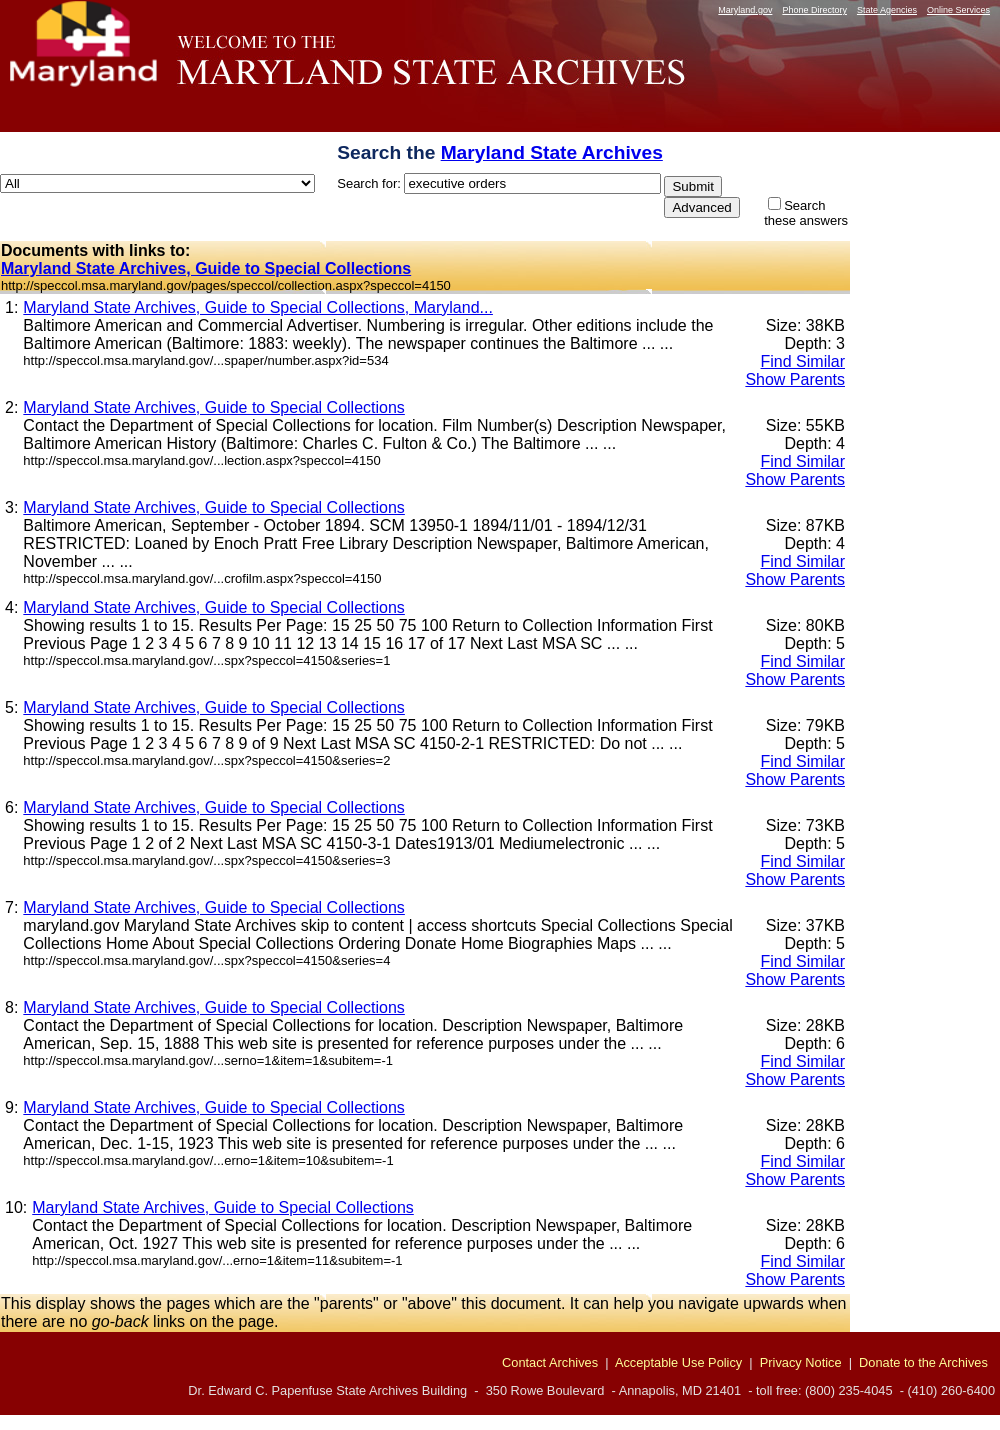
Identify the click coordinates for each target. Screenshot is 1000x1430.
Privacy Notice (801, 1362)
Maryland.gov (745, 10)
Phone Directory (814, 10)
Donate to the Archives (923, 1362)
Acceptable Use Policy (678, 1362)
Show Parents (795, 379)
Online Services (958, 10)
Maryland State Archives (552, 152)
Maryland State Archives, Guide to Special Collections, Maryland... (258, 307)
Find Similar (803, 361)
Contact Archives (550, 1362)
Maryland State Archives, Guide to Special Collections (206, 268)
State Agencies (887, 10)
